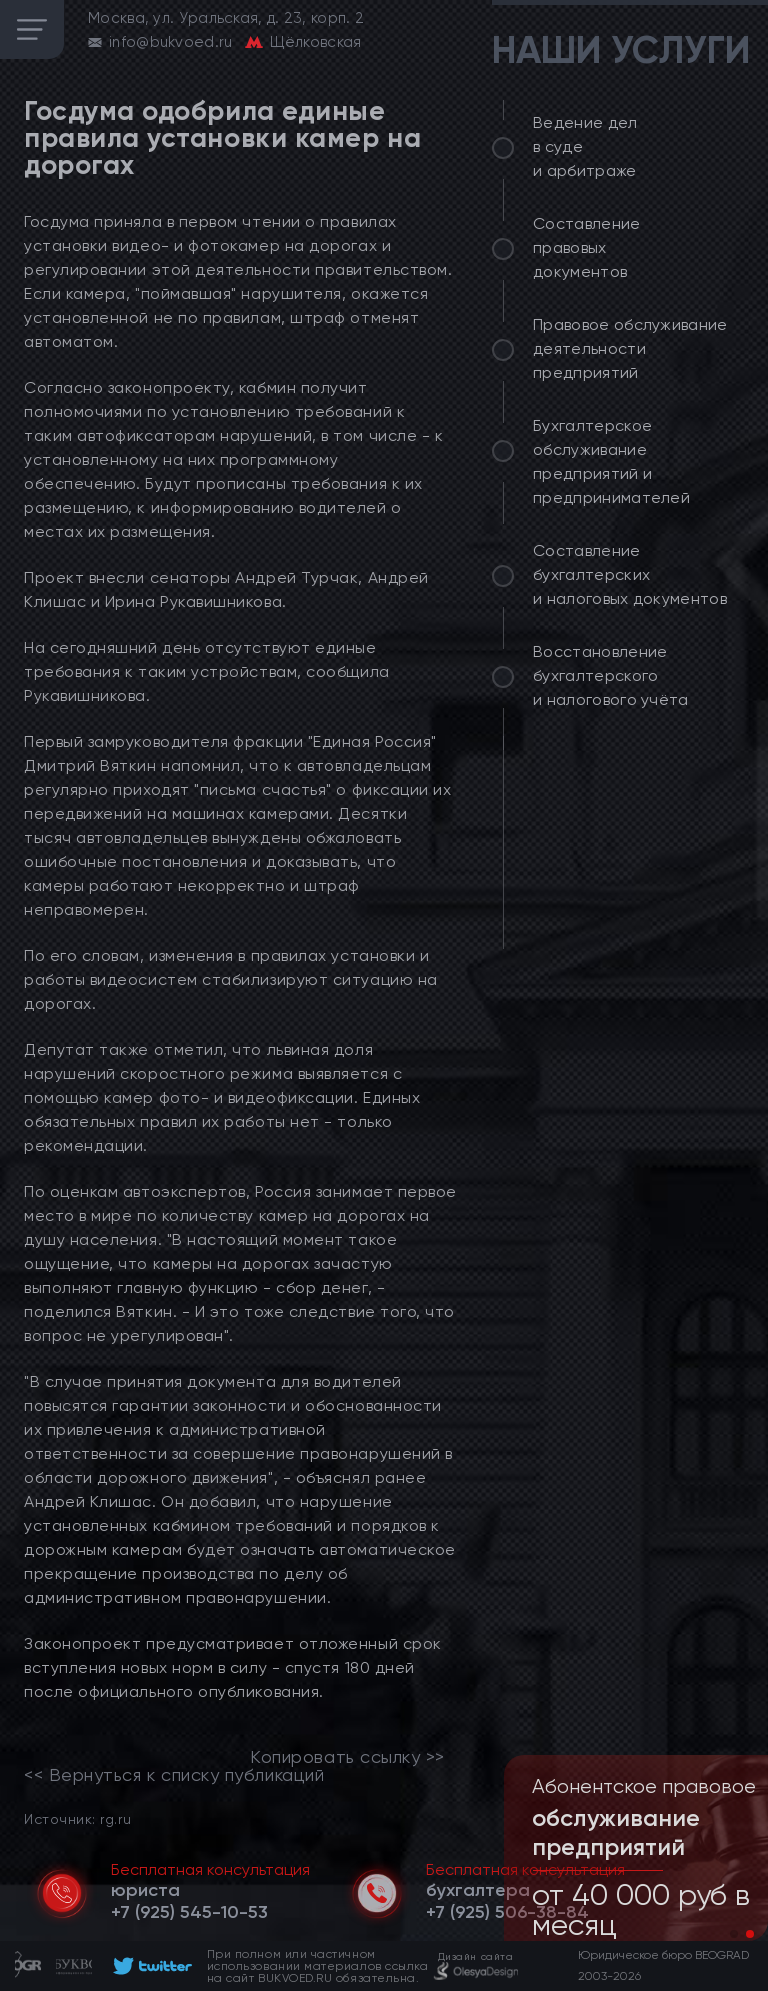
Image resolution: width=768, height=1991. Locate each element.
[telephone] (189, 1912)
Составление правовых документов (587, 247)
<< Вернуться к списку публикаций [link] (174, 1775)
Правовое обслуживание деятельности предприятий (630, 348)
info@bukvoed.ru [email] (171, 42)
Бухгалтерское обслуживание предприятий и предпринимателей (611, 461)
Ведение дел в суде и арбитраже (585, 146)
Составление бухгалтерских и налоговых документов (630, 574)
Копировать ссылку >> (347, 1757)
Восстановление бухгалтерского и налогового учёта (611, 675)
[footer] (149, 1966)
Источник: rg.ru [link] (77, 1818)
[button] (734, 1934)
